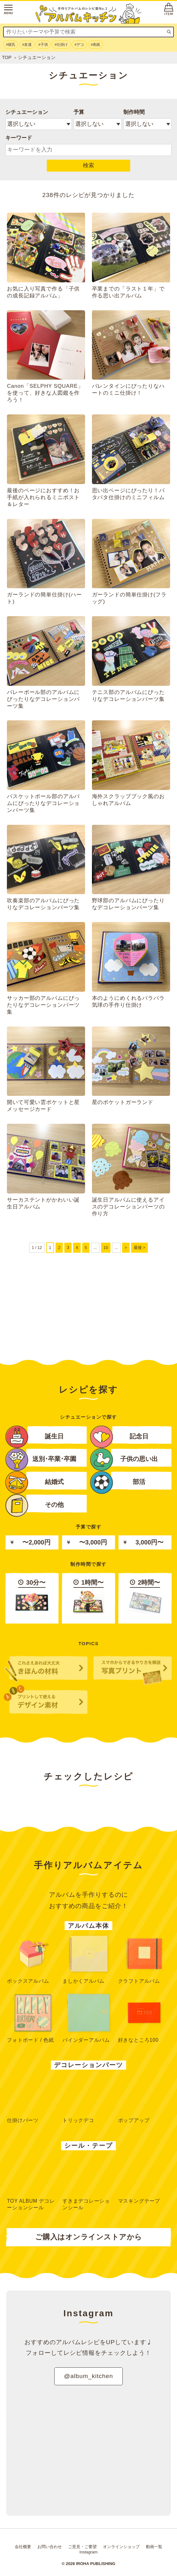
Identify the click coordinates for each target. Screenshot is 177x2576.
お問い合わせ (49, 2546)
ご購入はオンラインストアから (88, 2237)
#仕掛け (61, 44)
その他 (34, 1504)
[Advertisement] (88, 1303)
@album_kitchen (88, 2376)
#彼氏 (10, 44)
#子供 (43, 44)
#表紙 (95, 44)
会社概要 (23, 2546)
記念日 (119, 1435)
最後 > (139, 1247)
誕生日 (34, 1435)
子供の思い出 (124, 1458)
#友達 (27, 44)
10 (106, 1247)
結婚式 (34, 1481)
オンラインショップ (121, 2546)
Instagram (88, 2552)
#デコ (79, 44)
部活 (117, 1481)
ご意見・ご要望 (82, 2546)
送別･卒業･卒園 (40, 1458)
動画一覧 (154, 2546)
